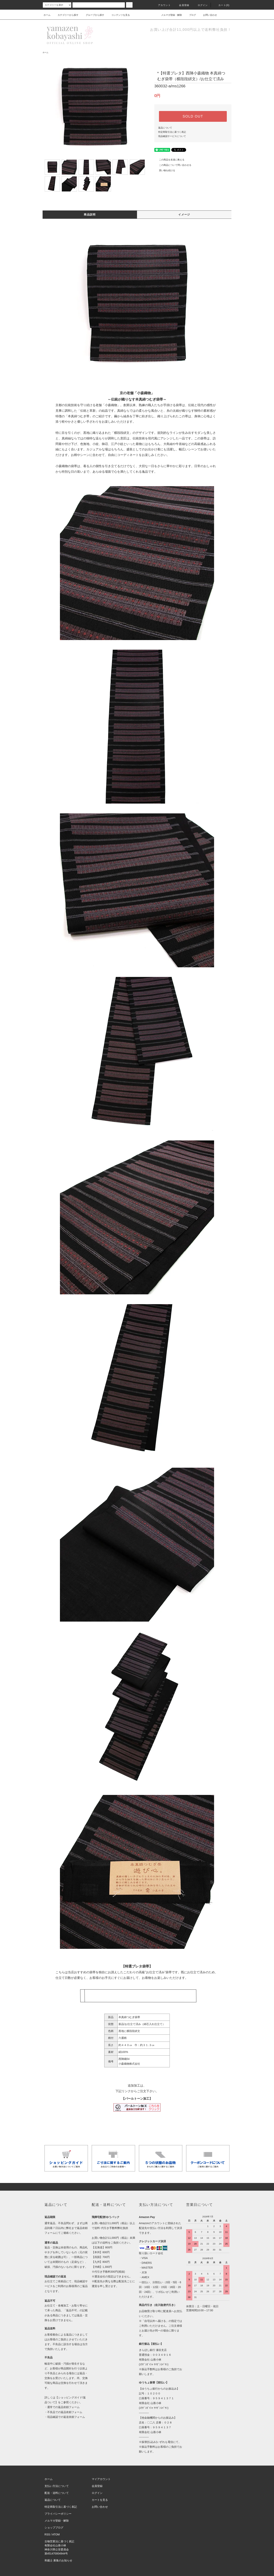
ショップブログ (54, 2527)
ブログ (190, 15)
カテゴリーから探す (65, 15)
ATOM (56, 2534)
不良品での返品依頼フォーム (64, 2412)
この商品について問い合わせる (172, 165)
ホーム (47, 15)
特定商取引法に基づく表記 (172, 132)
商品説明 (90, 214)
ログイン (200, 5)
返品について (165, 127)
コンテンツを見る (118, 15)
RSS (47, 2534)
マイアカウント (101, 2479)
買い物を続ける (164, 170)
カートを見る (100, 2499)
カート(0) (221, 5)
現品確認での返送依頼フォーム (66, 2416)
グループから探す (92, 15)
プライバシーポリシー (58, 2513)
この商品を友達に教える (169, 159)
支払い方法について (57, 2486)
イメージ (184, 214)
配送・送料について (57, 2492)
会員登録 (181, 5)
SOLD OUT (193, 116)
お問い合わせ (207, 15)
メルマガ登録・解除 (169, 15)
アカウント (162, 5)
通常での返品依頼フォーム (63, 2407)
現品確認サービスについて (172, 136)
